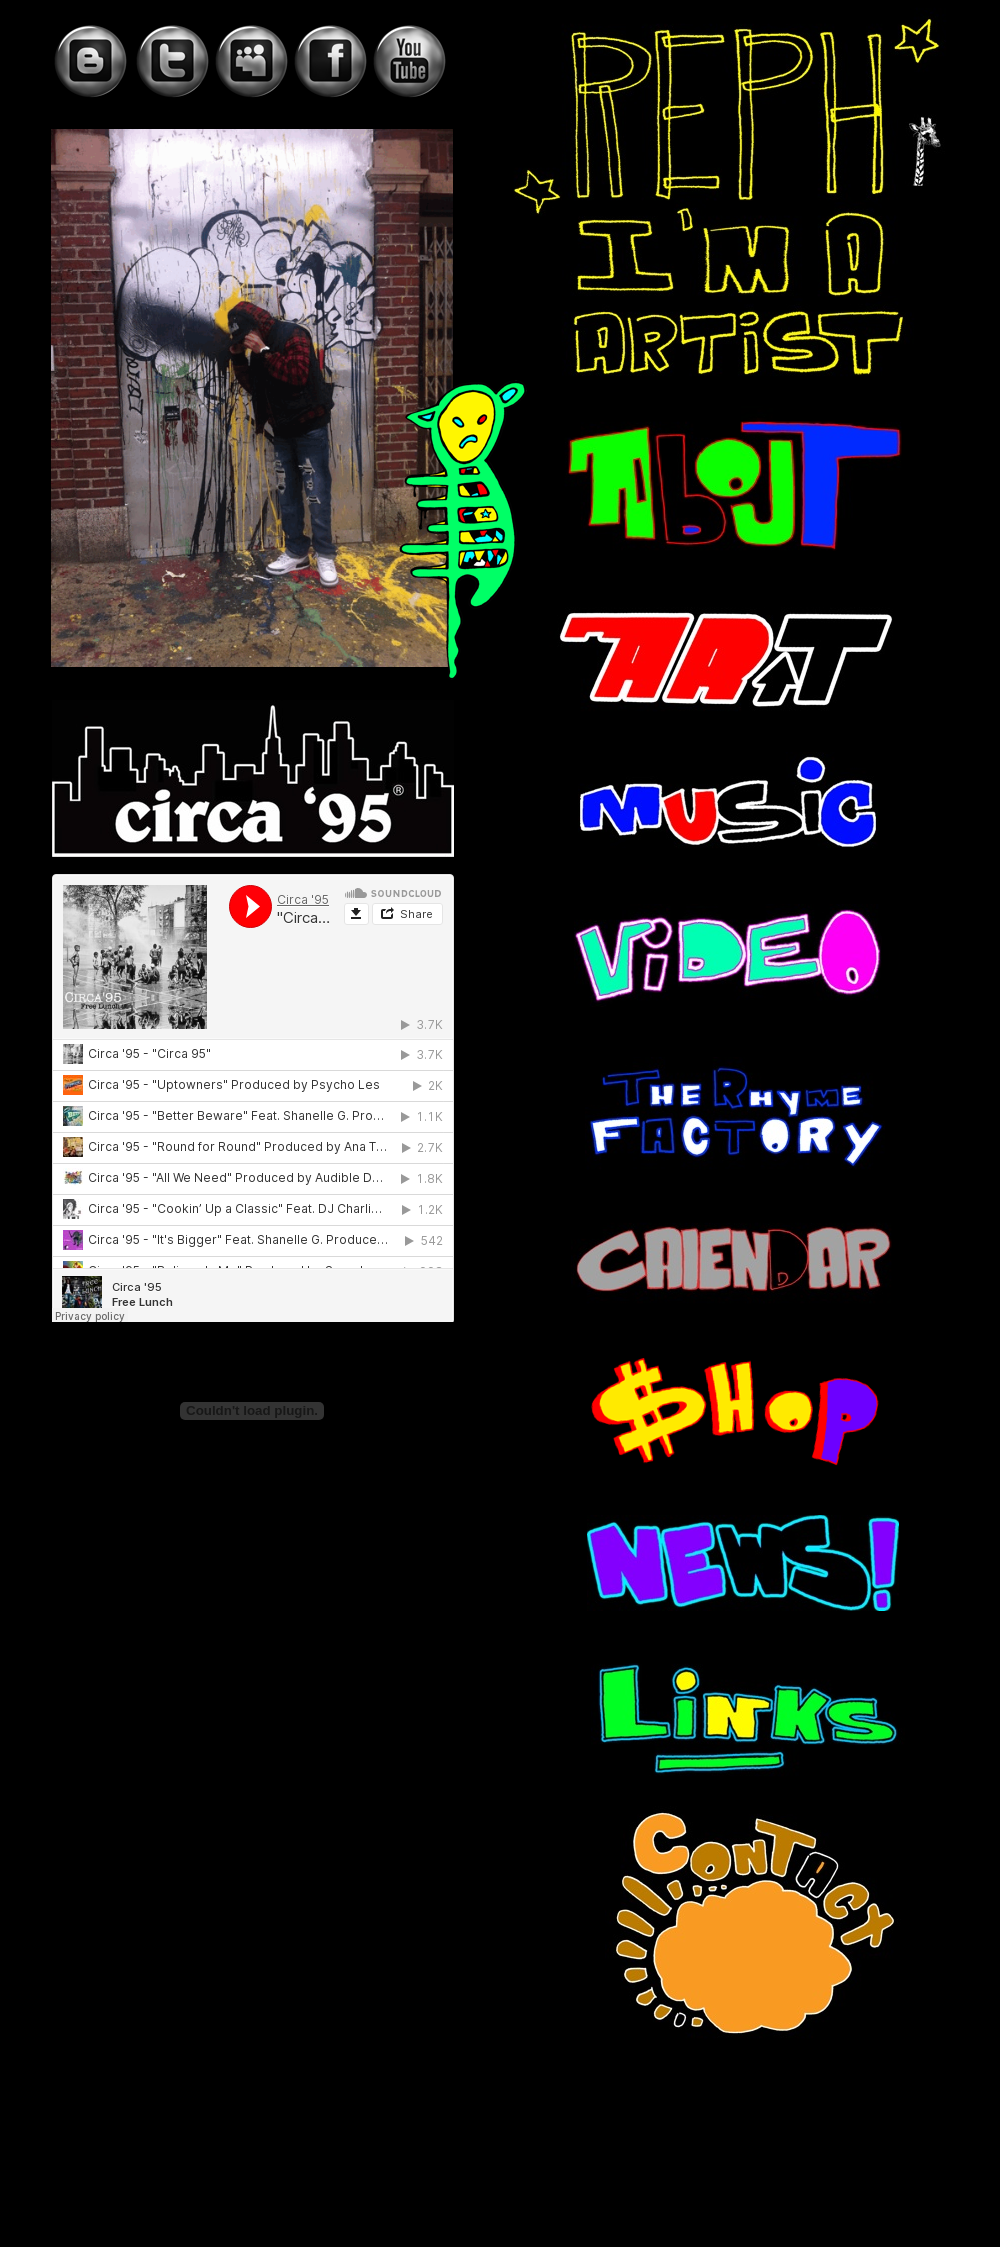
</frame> (253, 1098)
